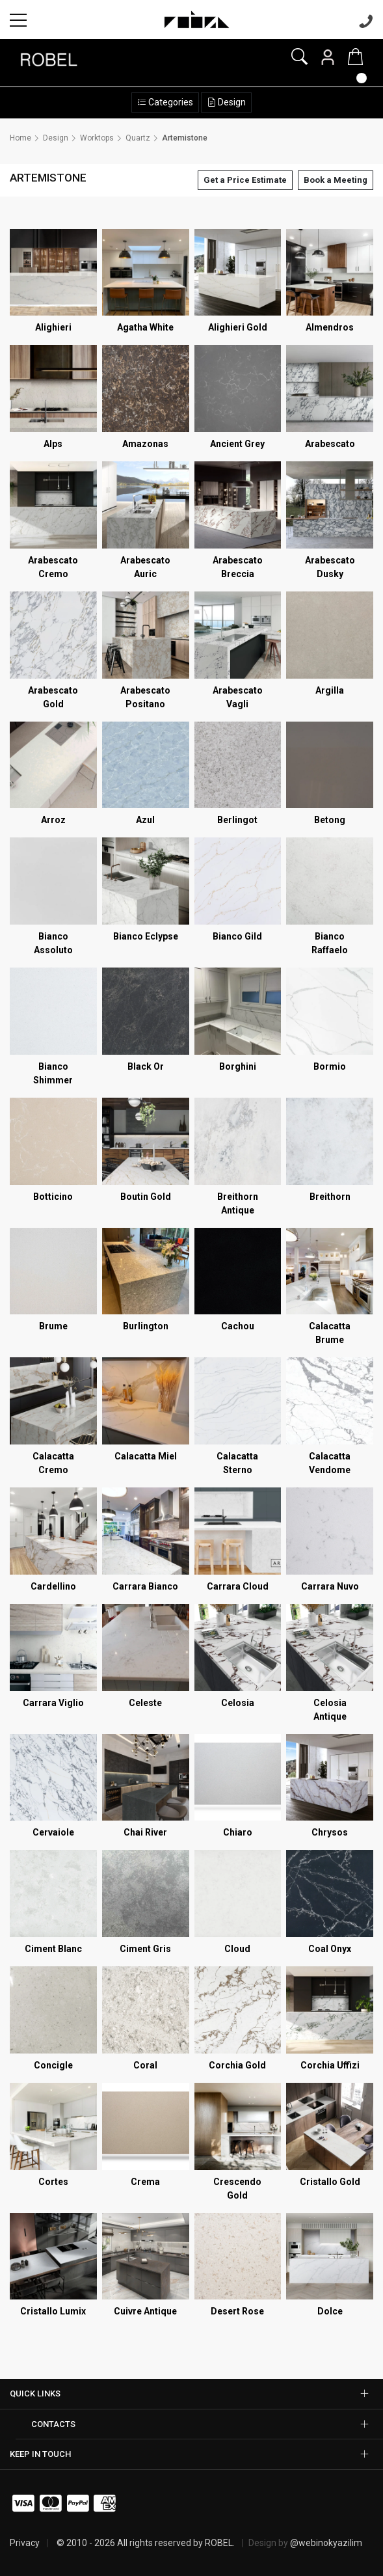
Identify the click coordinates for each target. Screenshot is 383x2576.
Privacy (25, 2543)
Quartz (137, 137)
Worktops (97, 137)
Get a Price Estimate (245, 180)
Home (20, 137)
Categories (169, 102)
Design (231, 102)
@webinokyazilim (326, 2543)
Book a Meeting (335, 180)
